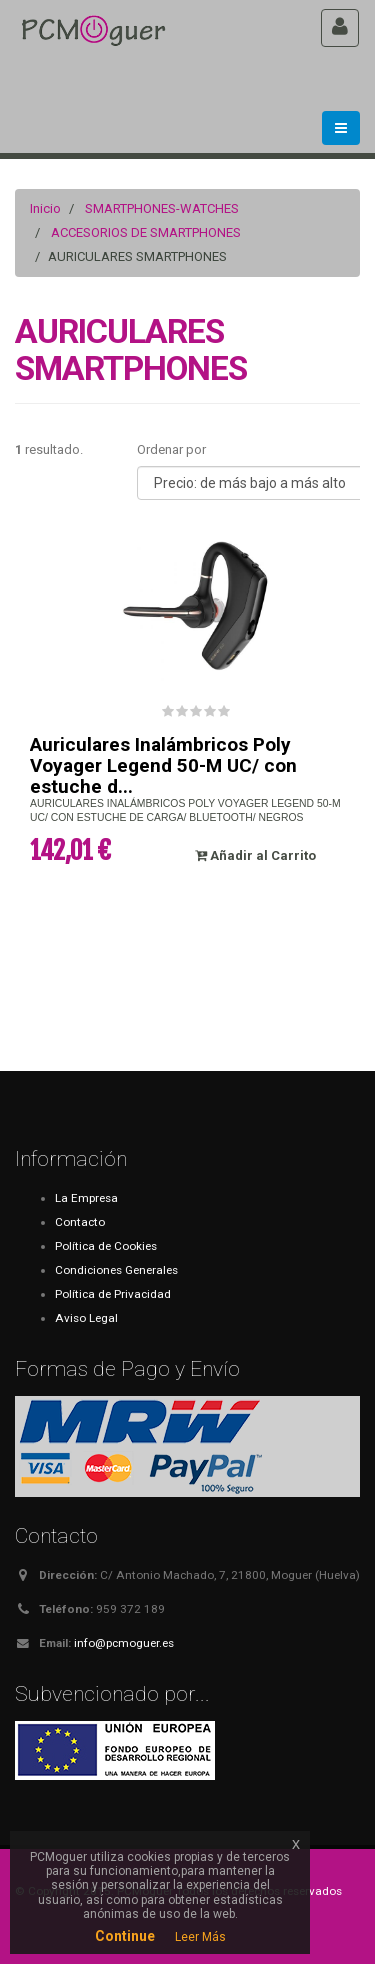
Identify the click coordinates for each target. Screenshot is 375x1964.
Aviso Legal (86, 1318)
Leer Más (200, 1937)
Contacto (80, 1222)
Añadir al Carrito (255, 855)
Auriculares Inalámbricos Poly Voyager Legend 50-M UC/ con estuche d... (163, 765)
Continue (125, 1936)
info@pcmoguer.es (124, 1643)
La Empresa (86, 1198)
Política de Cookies (106, 1246)
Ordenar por (171, 449)
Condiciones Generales (116, 1270)
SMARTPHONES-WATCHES (162, 208)
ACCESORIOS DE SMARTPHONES (146, 232)
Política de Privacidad (113, 1294)
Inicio (45, 208)
